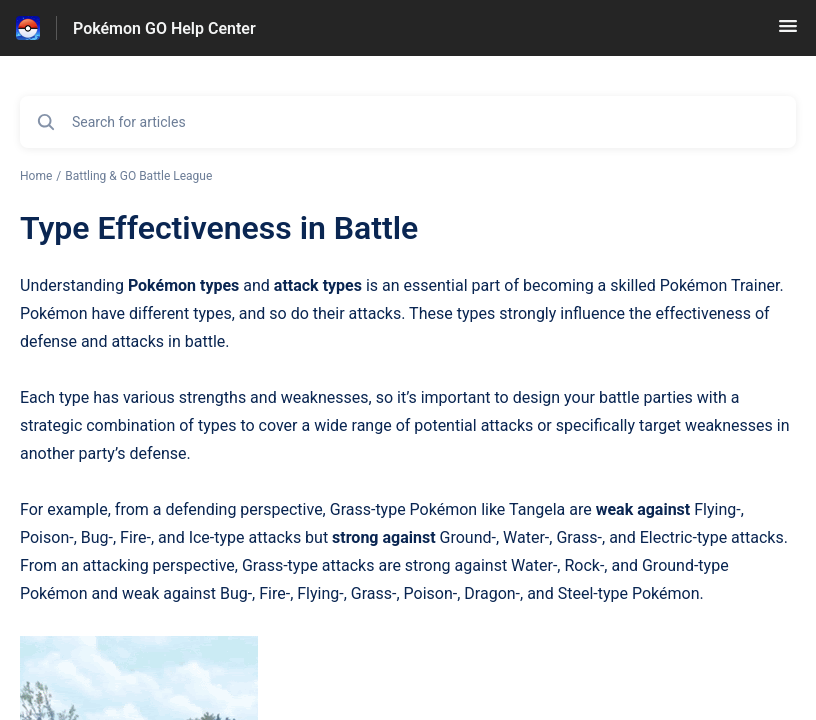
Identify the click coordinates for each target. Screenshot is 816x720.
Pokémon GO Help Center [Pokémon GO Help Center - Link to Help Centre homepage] (164, 28)
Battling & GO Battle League (138, 176)
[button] (788, 32)
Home (36, 176)
